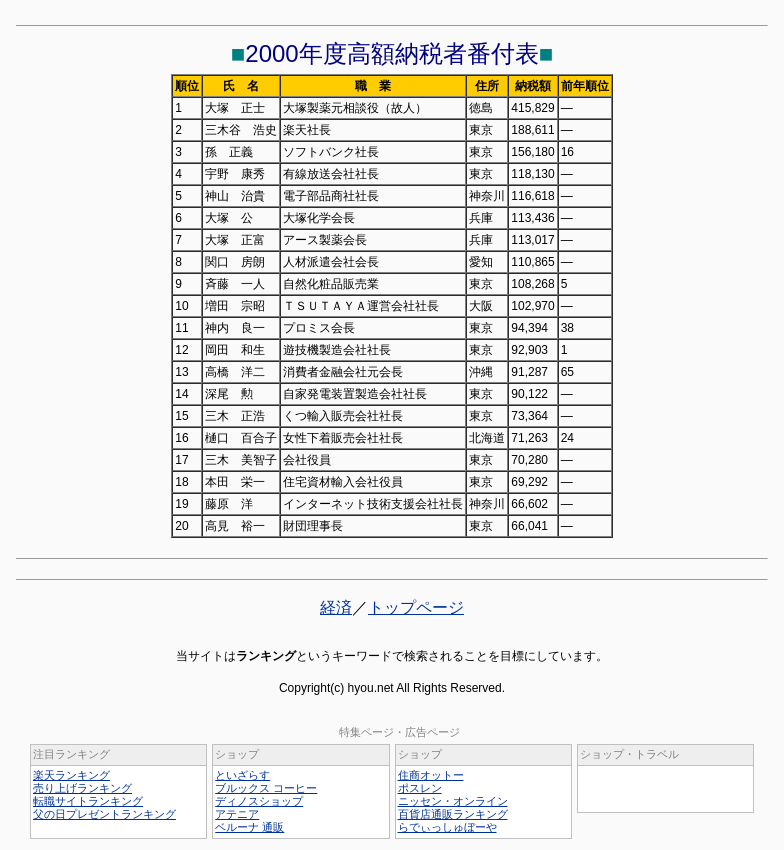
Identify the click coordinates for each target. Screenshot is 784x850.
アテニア (237, 814)
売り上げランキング (82, 788)
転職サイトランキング (88, 801)
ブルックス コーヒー (266, 788)
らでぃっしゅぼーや (447, 827)
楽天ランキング (71, 775)
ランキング (266, 656)
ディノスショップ (259, 801)
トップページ (416, 607)
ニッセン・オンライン (453, 801)
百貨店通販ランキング (453, 814)
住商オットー (431, 775)
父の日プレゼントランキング (104, 814)
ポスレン (420, 788)
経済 (336, 607)
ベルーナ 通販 (249, 827)
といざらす (242, 775)
